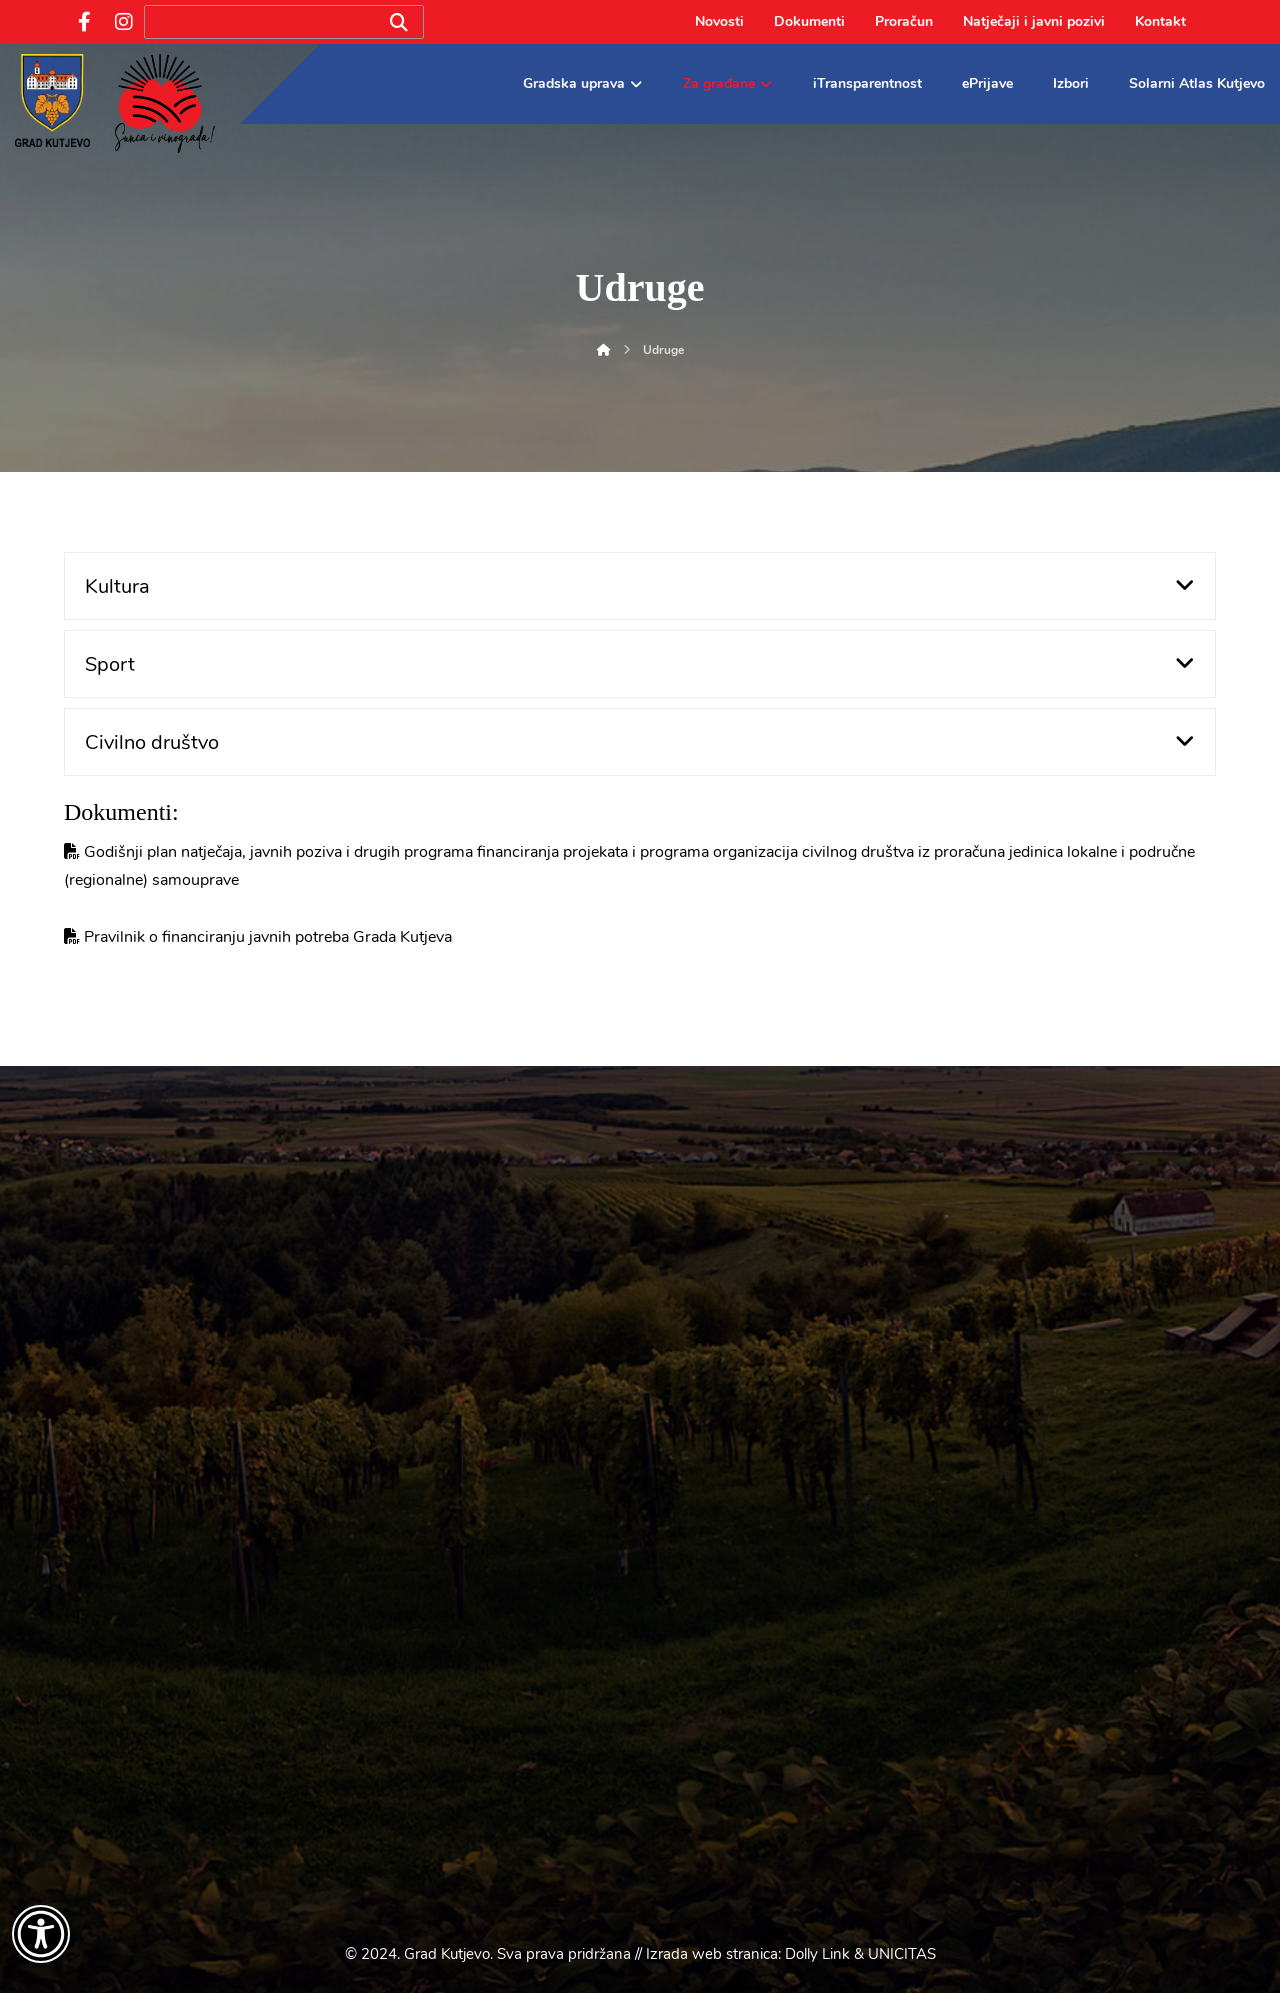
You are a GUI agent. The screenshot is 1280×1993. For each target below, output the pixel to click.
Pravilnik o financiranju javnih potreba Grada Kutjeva (268, 937)
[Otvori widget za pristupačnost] (41, 1934)
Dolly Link (817, 1954)
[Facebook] (84, 22)
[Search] (399, 22)
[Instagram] (124, 22)
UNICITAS (902, 1954)
